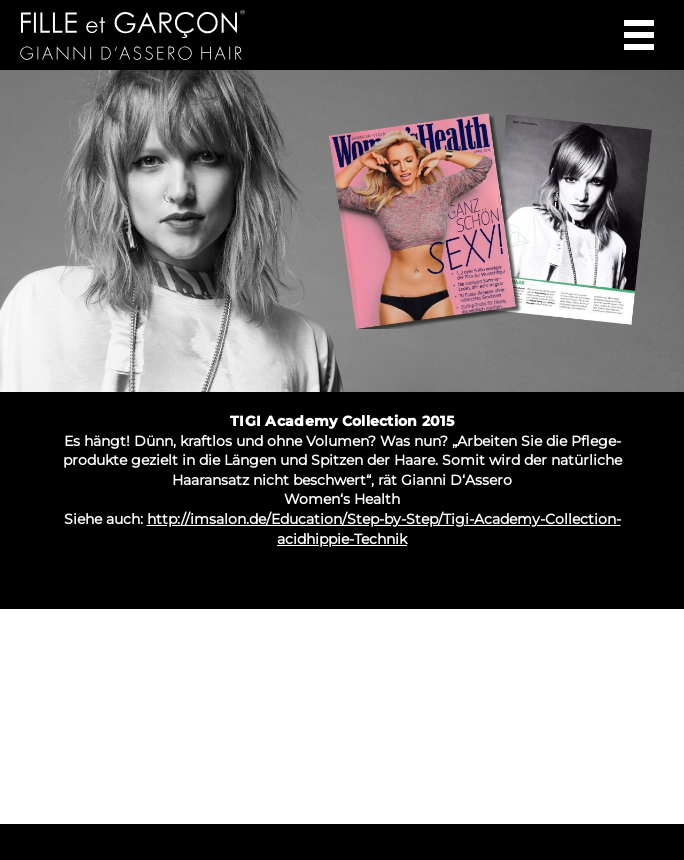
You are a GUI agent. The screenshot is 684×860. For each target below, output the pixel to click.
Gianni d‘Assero (181, 35)
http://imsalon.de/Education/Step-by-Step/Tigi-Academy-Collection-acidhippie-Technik (384, 529)
